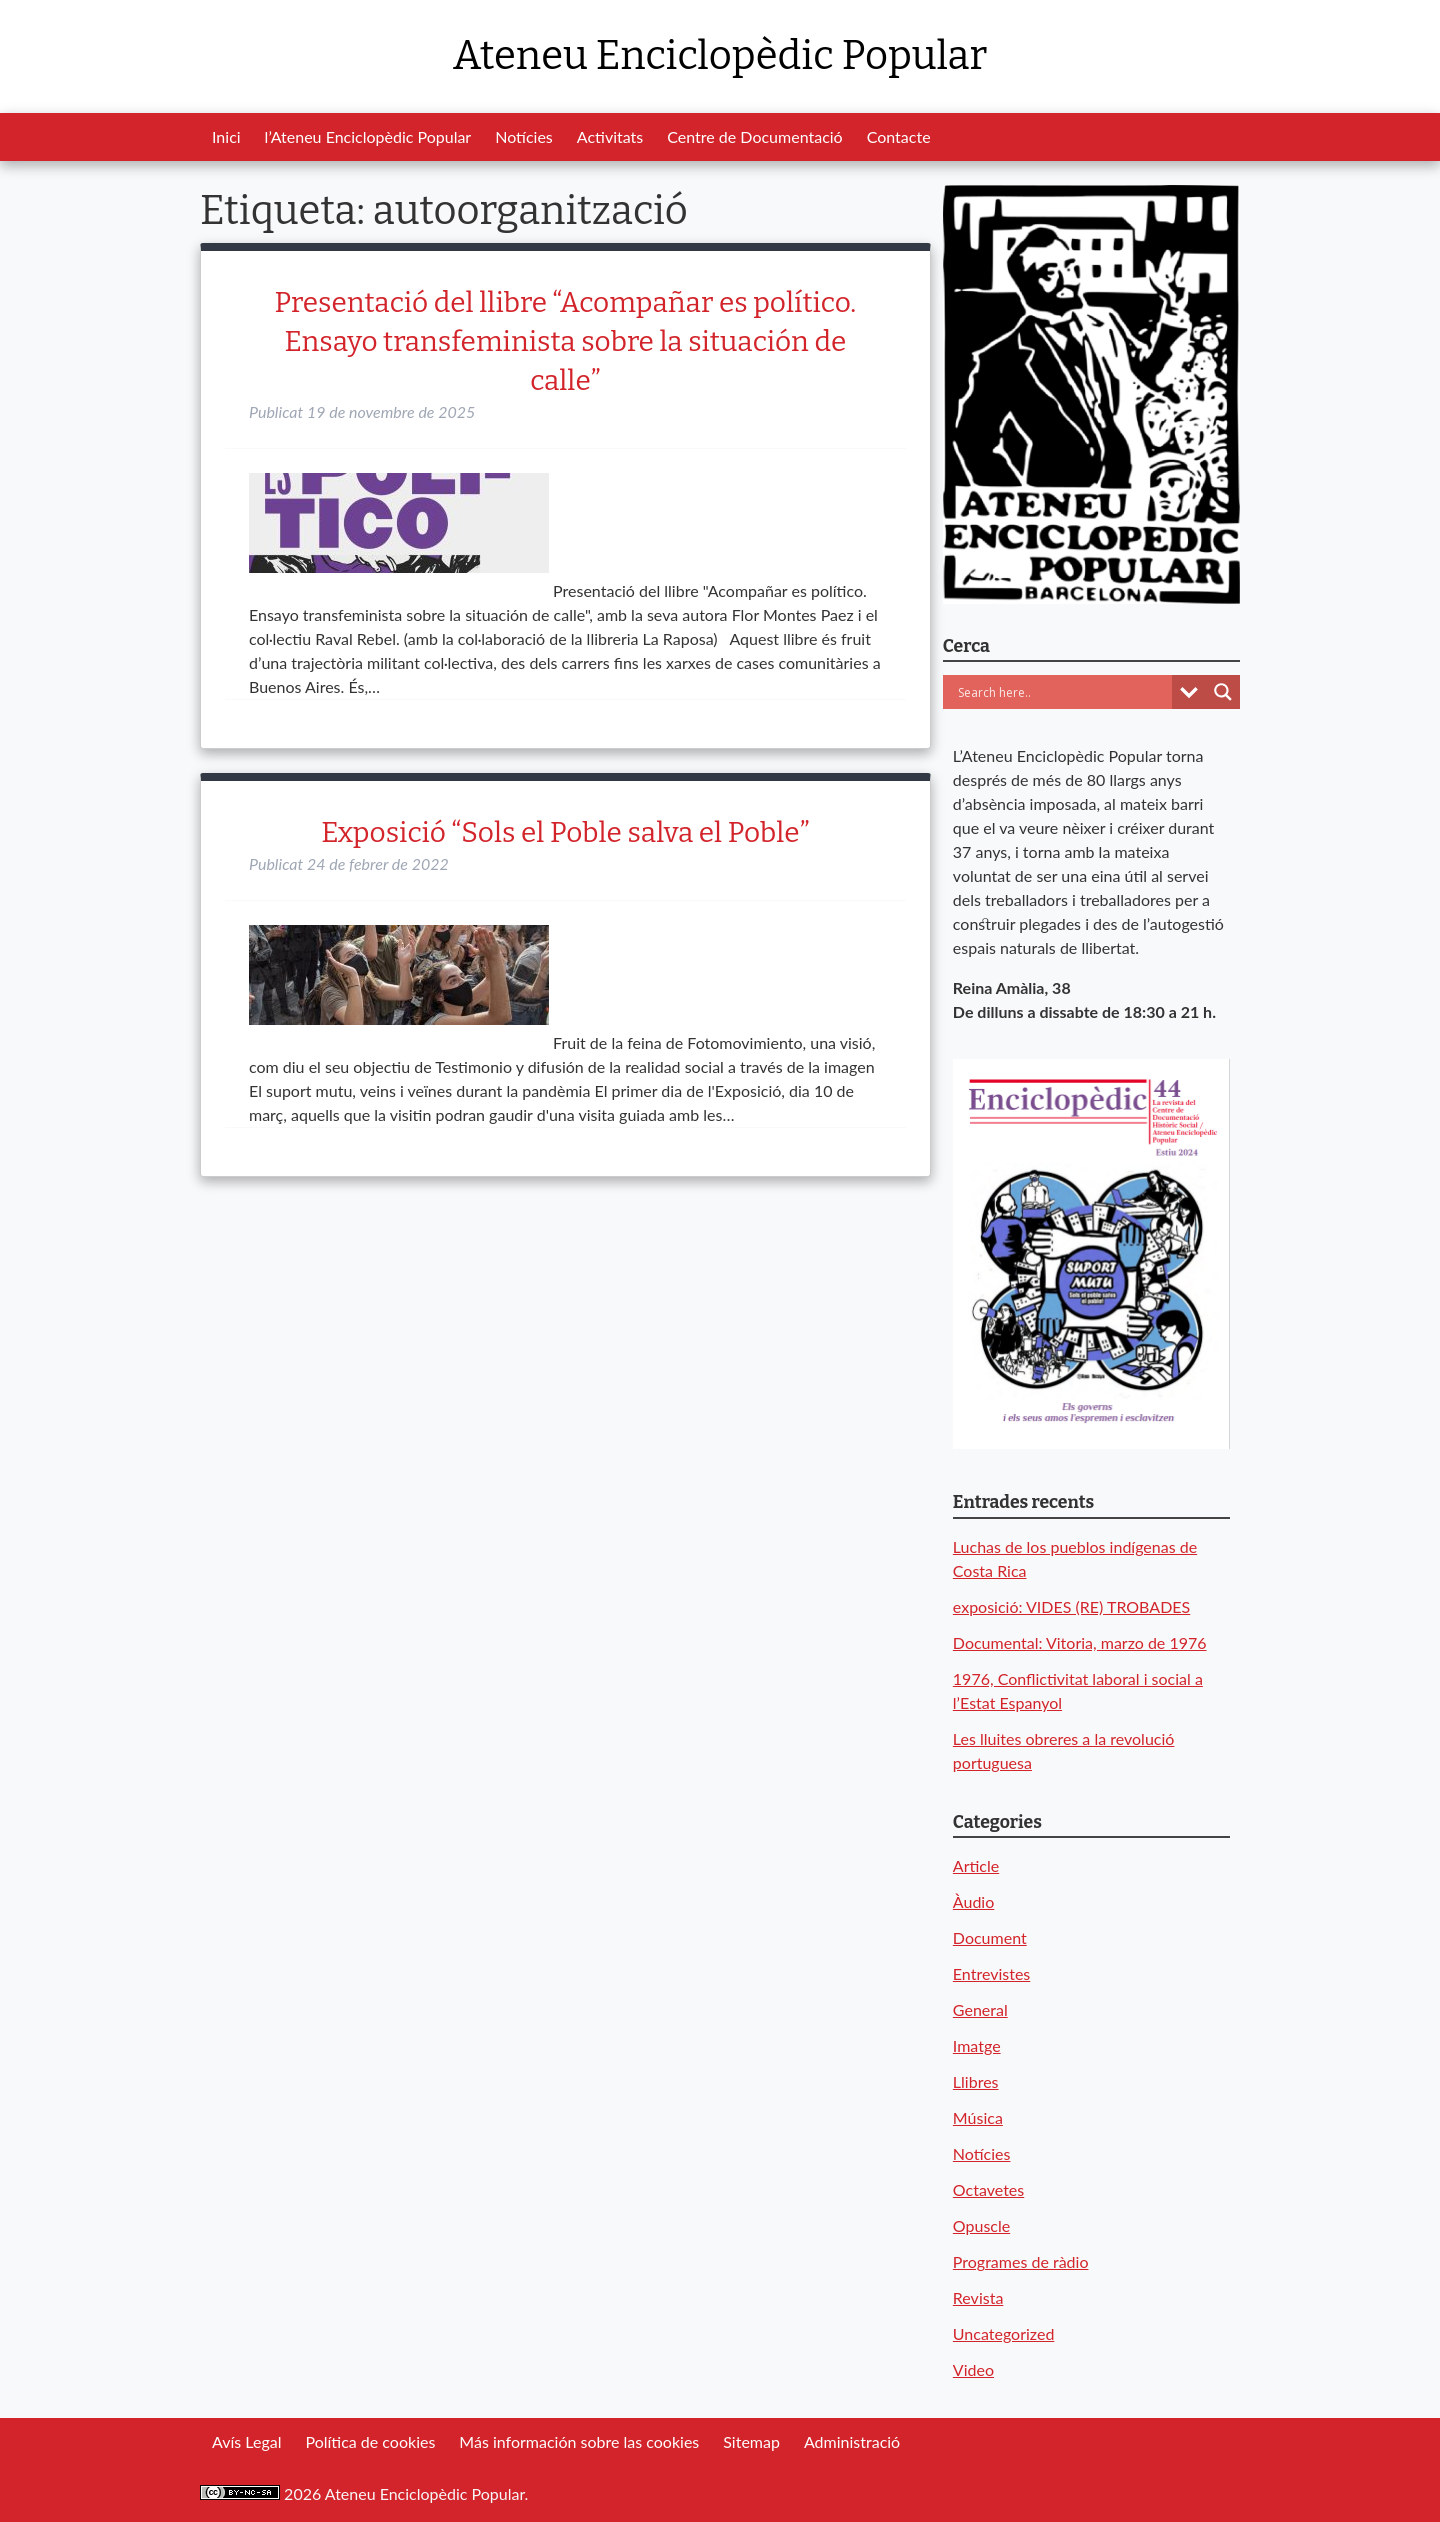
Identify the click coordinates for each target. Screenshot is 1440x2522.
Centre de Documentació (754, 136)
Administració (852, 2441)
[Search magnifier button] (1223, 692)
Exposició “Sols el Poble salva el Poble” (565, 832)
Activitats (610, 136)
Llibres (976, 2081)
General (980, 2009)
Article (976, 1865)
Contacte (899, 136)
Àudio (973, 1901)
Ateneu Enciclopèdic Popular (720, 56)
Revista (978, 2297)
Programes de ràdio (1021, 2261)
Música (978, 2117)
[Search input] (1062, 692)
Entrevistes (991, 1973)
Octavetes (988, 2189)
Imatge (977, 2045)
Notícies (524, 136)
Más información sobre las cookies (579, 2441)
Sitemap (751, 2441)
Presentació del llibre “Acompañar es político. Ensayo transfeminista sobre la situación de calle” (566, 341)
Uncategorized (1004, 2333)
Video (973, 2369)
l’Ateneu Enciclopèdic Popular (368, 136)
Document (990, 1937)
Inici (226, 136)
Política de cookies (370, 2441)
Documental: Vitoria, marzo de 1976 (1080, 1642)
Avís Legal (246, 2441)
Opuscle (981, 2225)
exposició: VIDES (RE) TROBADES (1071, 1606)
